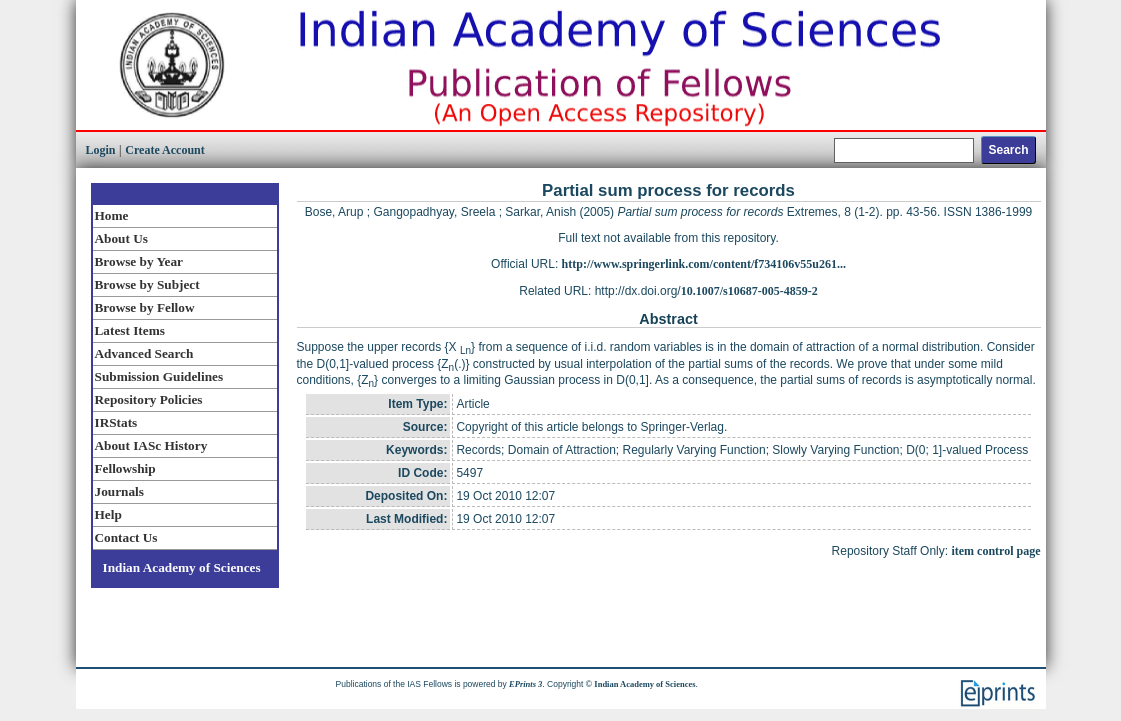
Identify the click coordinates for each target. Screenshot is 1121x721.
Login (101, 150)
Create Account (164, 150)
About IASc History (151, 445)
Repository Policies (149, 399)
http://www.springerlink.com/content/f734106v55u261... (704, 264)
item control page (995, 551)
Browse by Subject (147, 284)
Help (108, 514)
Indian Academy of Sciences (182, 567)
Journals (119, 491)
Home (112, 215)
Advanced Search (144, 353)
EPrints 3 (525, 684)
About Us (121, 238)
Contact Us (126, 537)
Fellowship (125, 468)
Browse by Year (139, 261)
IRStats (116, 422)
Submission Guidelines (159, 376)
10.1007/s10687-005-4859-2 (749, 291)
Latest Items (130, 330)
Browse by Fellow (145, 307)
